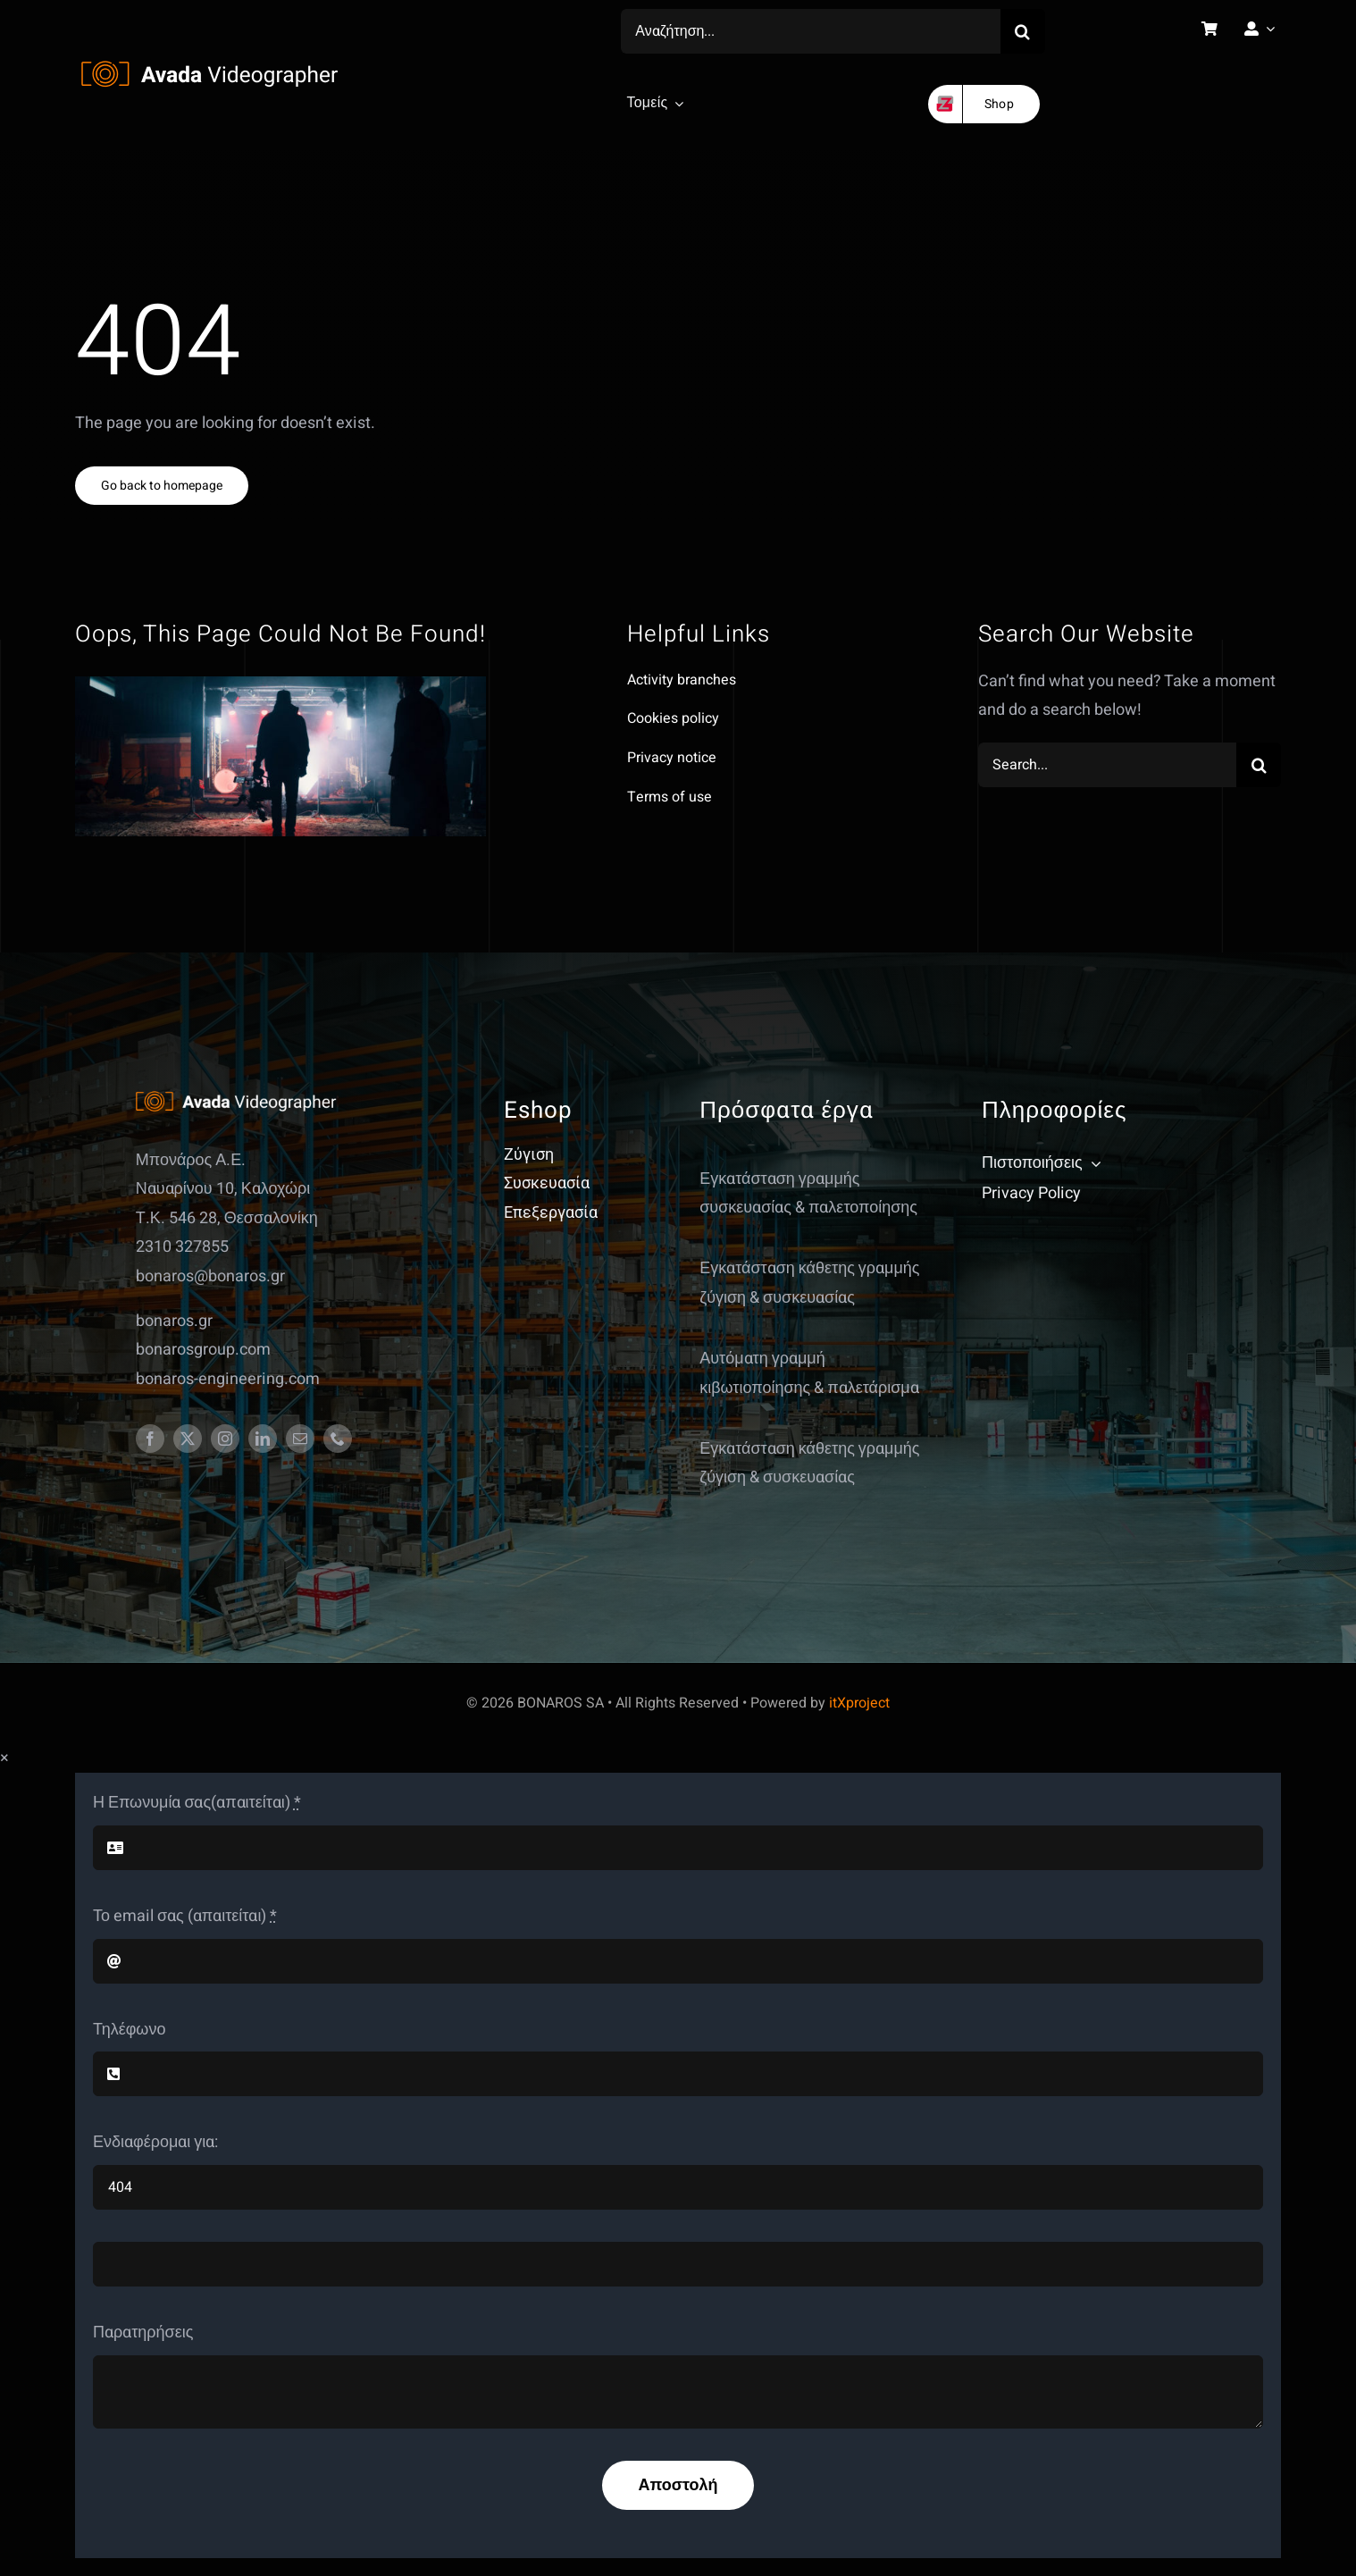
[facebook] (150, 1438)
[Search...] (1107, 765)
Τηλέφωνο (129, 2030)
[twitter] (187, 1438)
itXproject (859, 1703)
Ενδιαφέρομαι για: (155, 2142)
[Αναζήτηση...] (810, 31)
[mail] (300, 1438)
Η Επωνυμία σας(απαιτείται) (197, 1803)
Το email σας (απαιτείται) (185, 1916)
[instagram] (225, 1438)
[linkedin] (262, 1438)
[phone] (337, 1438)
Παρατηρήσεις (143, 2332)
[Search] (1022, 31)
